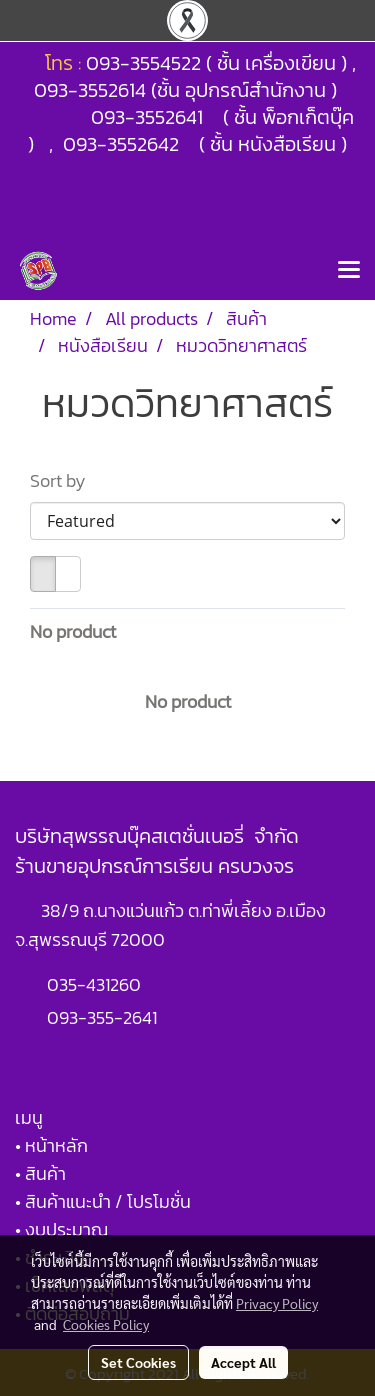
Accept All (243, 1362)
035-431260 (96, 984)
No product (73, 631)
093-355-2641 (102, 1017)
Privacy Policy (277, 1303)
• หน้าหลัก (51, 1145)
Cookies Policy (106, 1324)
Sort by (64, 480)
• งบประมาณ (61, 1229)
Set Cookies (138, 1362)
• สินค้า (40, 1173)
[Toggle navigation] (349, 271)
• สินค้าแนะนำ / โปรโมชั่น (103, 1201)
